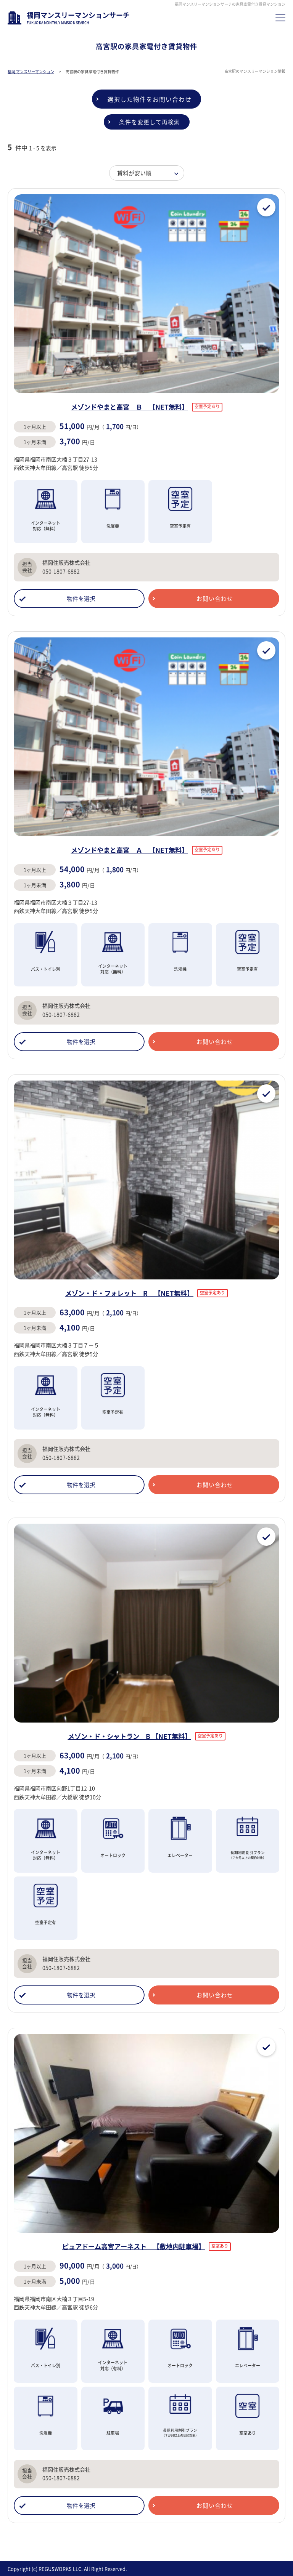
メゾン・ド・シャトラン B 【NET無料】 (129, 1736)
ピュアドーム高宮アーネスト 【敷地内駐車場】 (133, 2246)
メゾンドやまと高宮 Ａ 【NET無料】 (129, 850)
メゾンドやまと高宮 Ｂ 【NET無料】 (129, 407)
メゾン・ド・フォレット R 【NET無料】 (129, 1293)
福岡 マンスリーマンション (31, 71)
